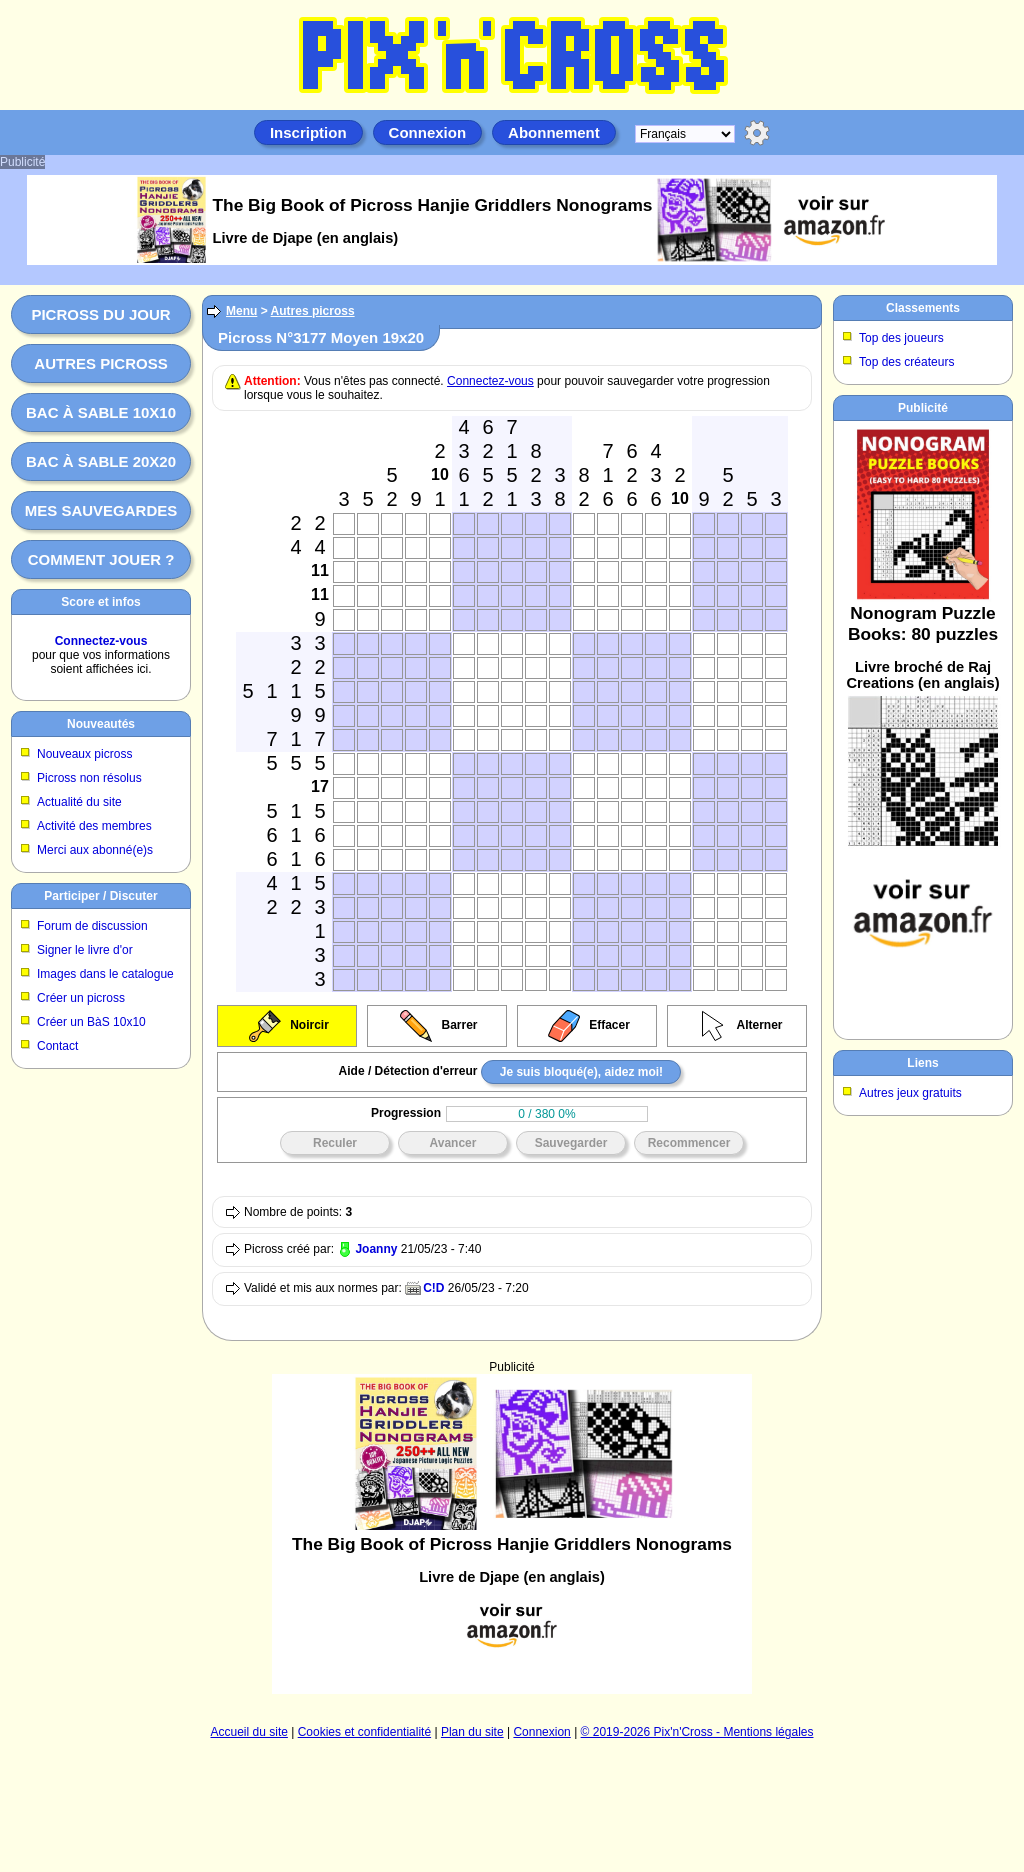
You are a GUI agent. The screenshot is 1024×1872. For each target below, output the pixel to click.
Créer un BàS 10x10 (91, 1022)
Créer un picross (81, 998)
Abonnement (554, 132)
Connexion (428, 132)
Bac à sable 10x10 (101, 412)
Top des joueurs (901, 338)
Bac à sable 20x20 (101, 461)
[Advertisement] (923, 726)
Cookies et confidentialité (364, 1732)
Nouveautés (101, 724)
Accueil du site (249, 1732)
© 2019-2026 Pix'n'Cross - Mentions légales (697, 1732)
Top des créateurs (906, 362)
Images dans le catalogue (105, 974)
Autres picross (100, 363)
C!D (433, 1288)
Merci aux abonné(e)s (95, 850)
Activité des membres (94, 826)
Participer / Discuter (100, 896)
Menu (241, 311)
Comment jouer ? (101, 559)
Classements (923, 308)
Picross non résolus (89, 778)
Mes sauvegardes (101, 510)
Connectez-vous (101, 641)
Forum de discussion (92, 926)
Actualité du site (79, 802)
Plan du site (472, 1732)
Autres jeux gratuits (910, 1093)
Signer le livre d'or (85, 950)
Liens (922, 1063)
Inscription (308, 132)
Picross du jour (100, 314)
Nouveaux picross (84, 754)
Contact (57, 1046)
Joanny (376, 1249)
